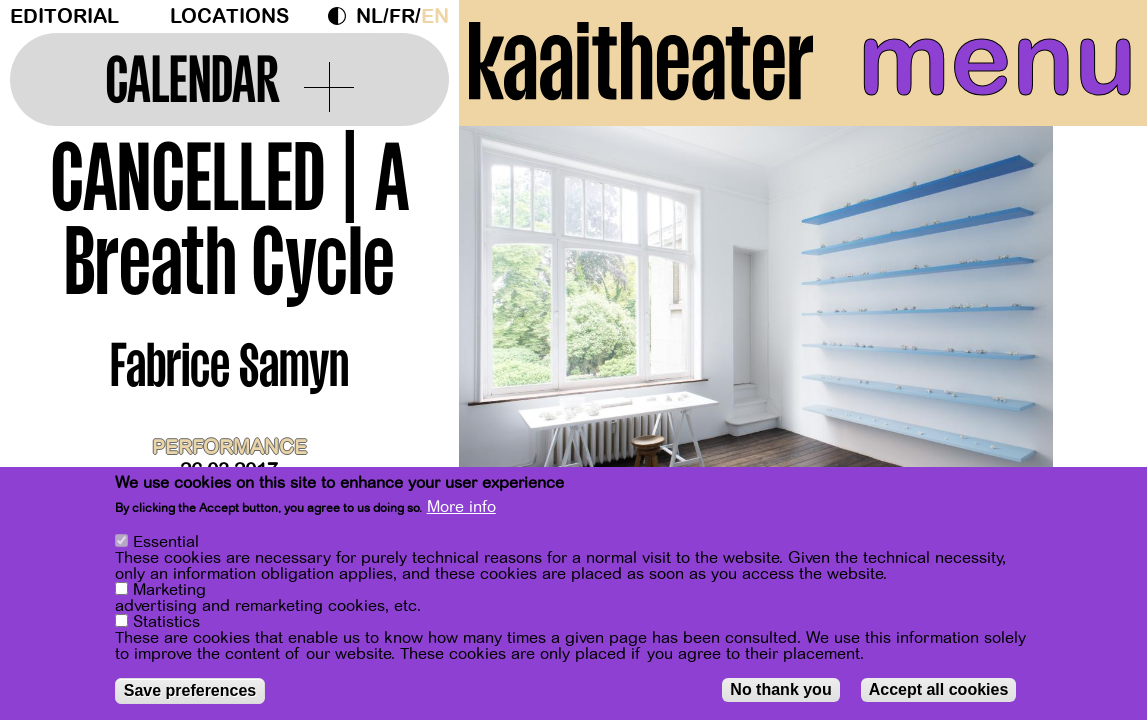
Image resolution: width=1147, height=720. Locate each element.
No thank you (780, 689)
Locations (229, 16)
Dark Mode (342, 16)
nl (369, 16)
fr (402, 16)
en (435, 16)
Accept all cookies (939, 689)
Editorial (64, 16)
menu (997, 60)
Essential (166, 542)
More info (461, 508)
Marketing (169, 590)
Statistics (166, 622)
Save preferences (190, 690)
